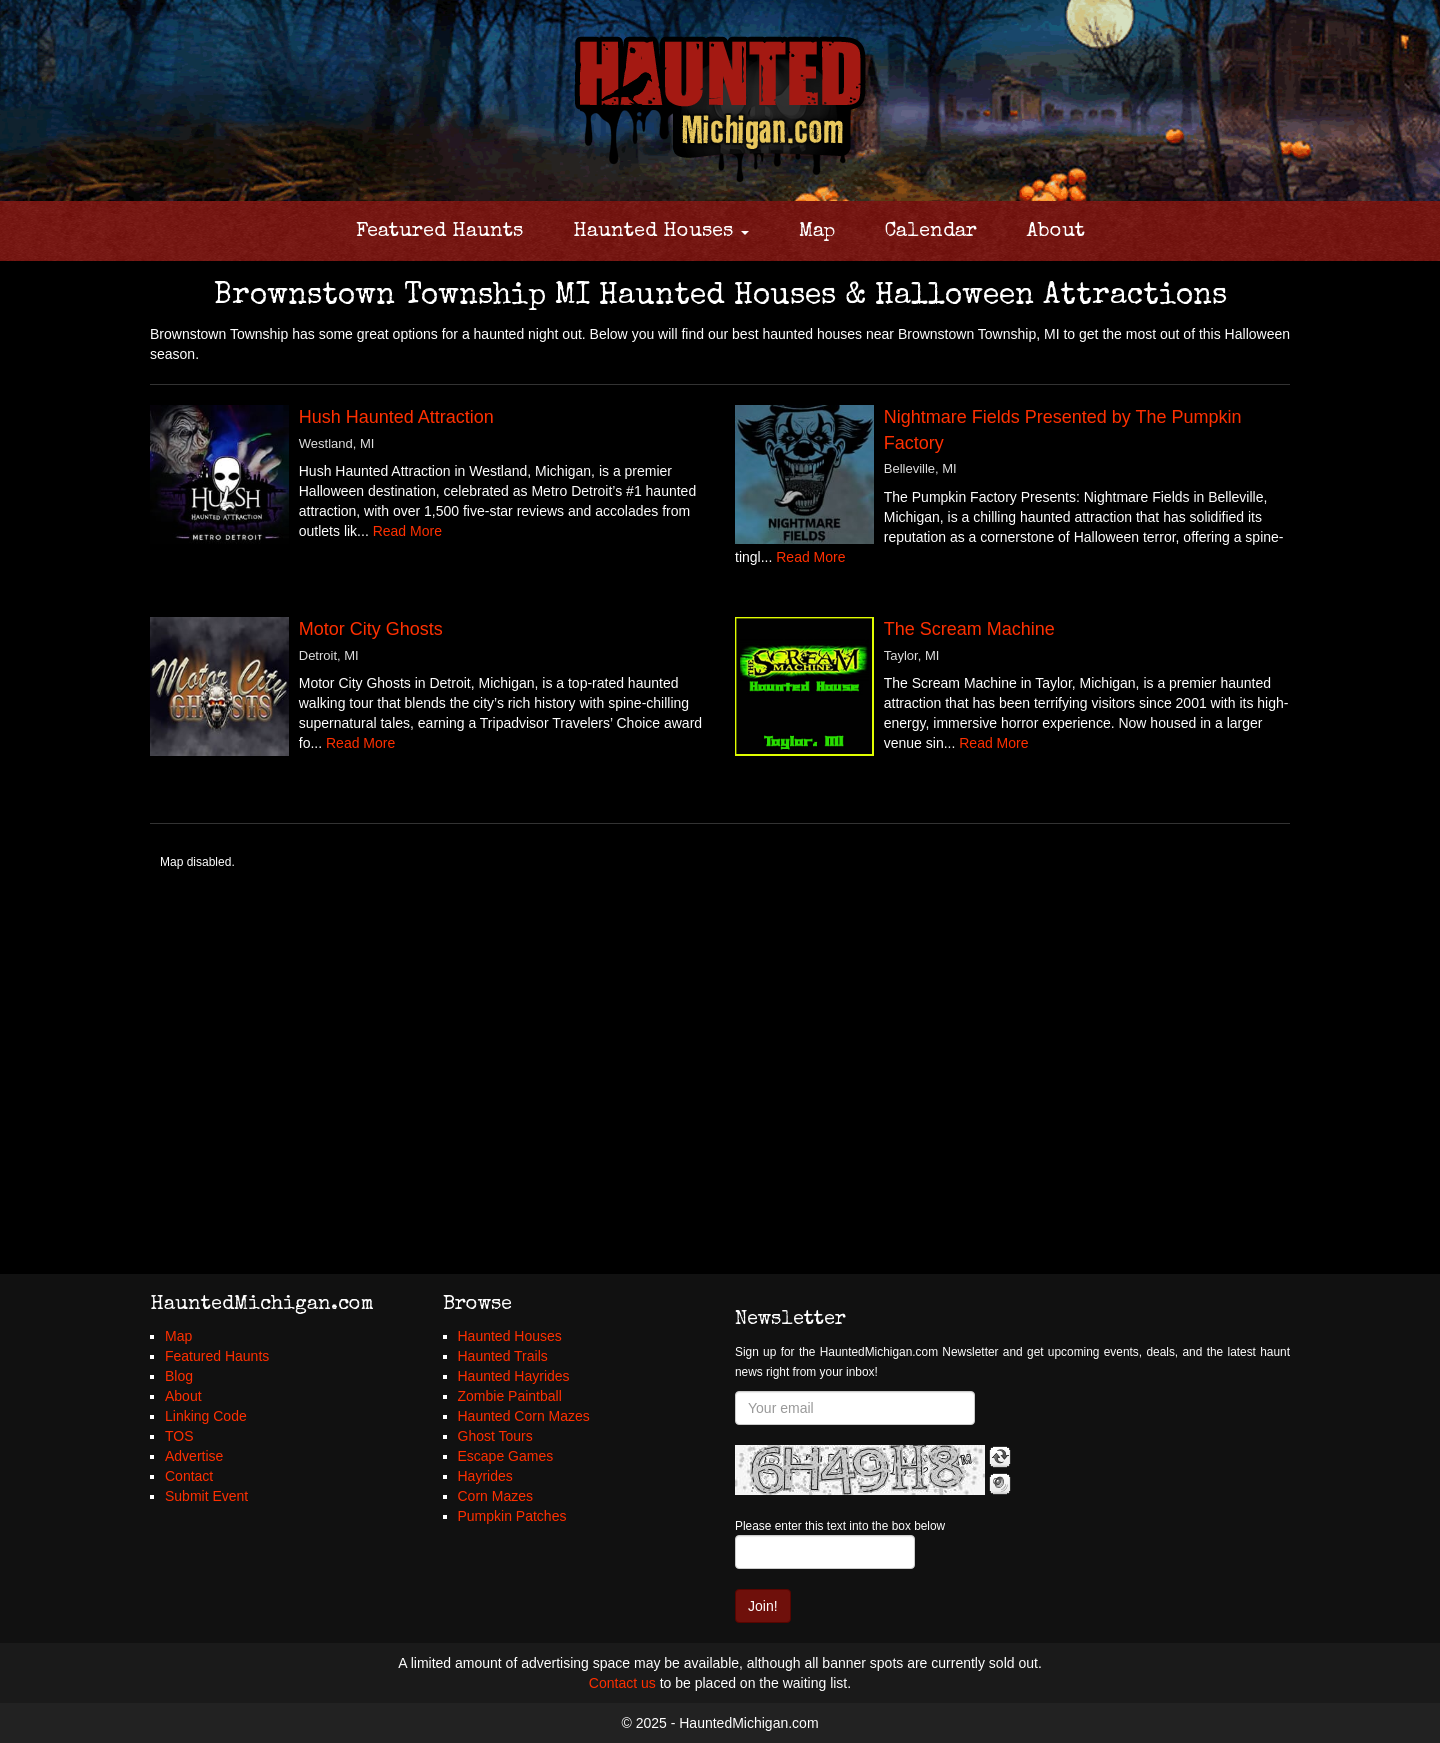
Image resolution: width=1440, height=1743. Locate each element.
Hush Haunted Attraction (396, 417)
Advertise (194, 1456)
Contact (189, 1476)
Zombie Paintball (510, 1396)
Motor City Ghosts (371, 629)
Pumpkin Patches (512, 1516)
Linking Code (206, 1416)
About (1056, 232)
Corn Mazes (495, 1496)
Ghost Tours (495, 1436)
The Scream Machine (969, 629)
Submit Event (206, 1496)
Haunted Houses (661, 232)
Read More (407, 531)
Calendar (931, 232)
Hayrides (485, 1476)
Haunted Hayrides (514, 1376)
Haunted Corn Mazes (524, 1416)
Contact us (622, 1683)
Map (817, 232)
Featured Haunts (439, 232)
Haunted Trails (503, 1356)
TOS (179, 1436)
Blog (179, 1376)
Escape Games (506, 1456)
